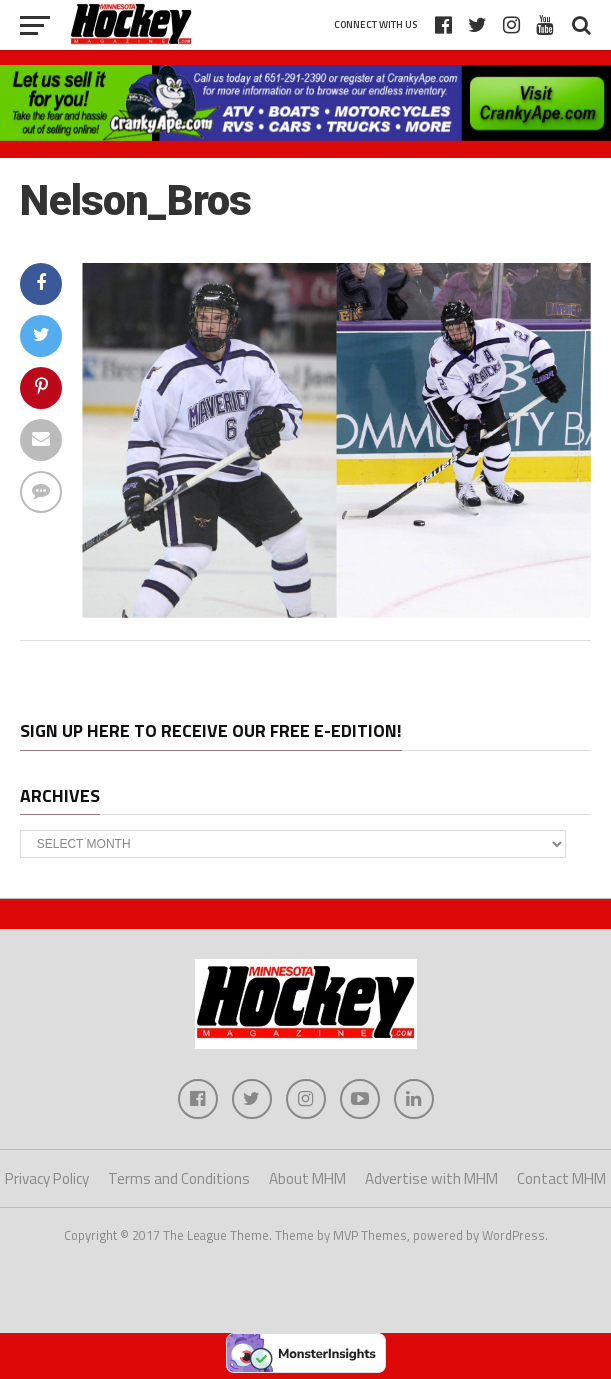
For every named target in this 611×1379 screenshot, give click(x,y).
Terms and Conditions (179, 1178)
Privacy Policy (47, 1178)
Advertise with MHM (431, 1178)
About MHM (307, 1178)
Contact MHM (561, 1178)
